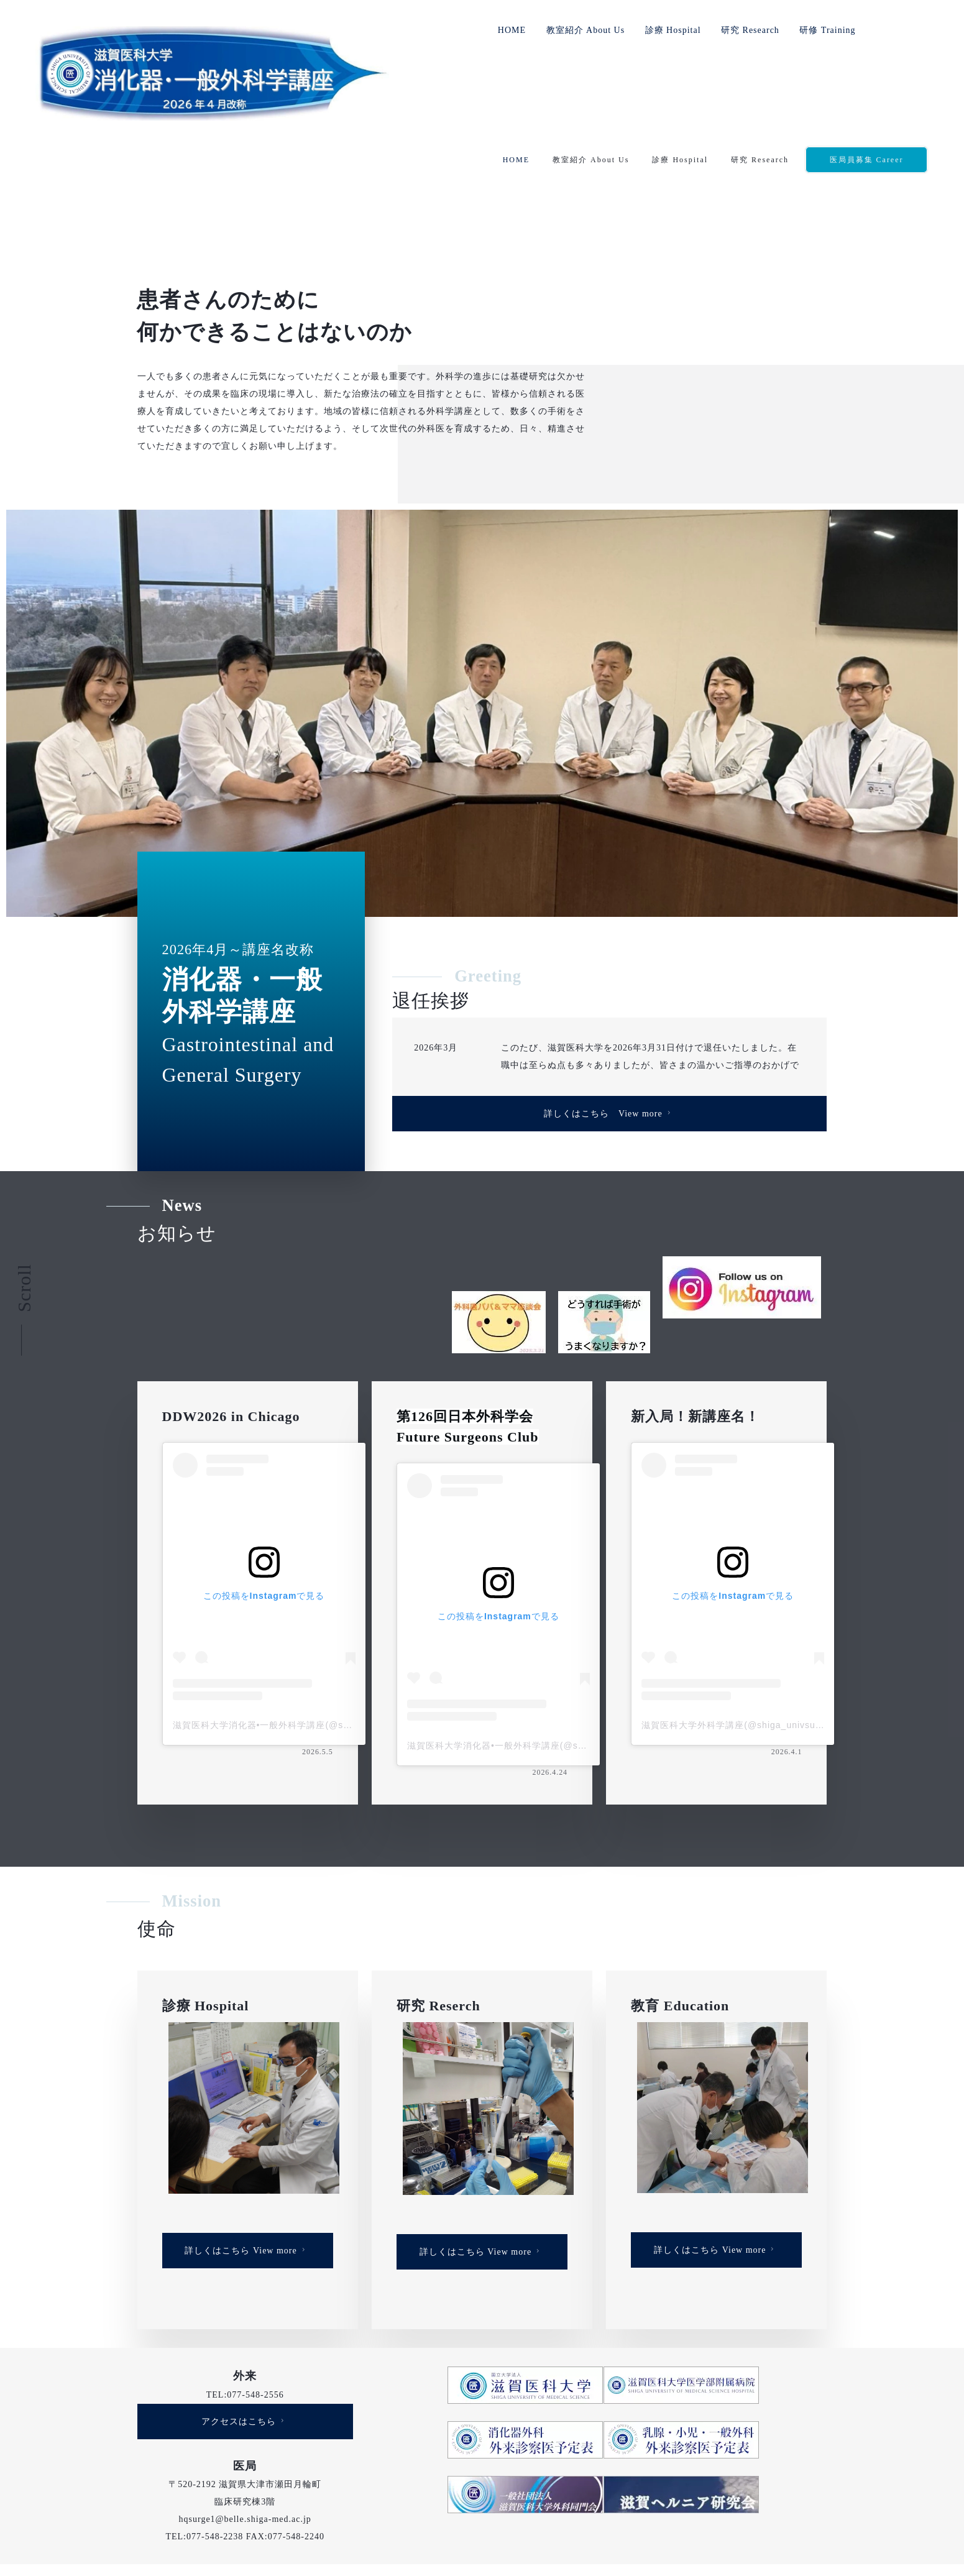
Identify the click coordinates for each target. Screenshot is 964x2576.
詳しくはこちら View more (609, 994)
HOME (512, 30)
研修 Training (827, 30)
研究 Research (750, 30)
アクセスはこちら (244, 2301)
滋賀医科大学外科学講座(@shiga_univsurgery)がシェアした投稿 (778, 1606)
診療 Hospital (673, 30)
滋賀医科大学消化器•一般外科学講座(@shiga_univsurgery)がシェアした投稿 (335, 1606)
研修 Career (642, 2484)
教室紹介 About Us (585, 30)
